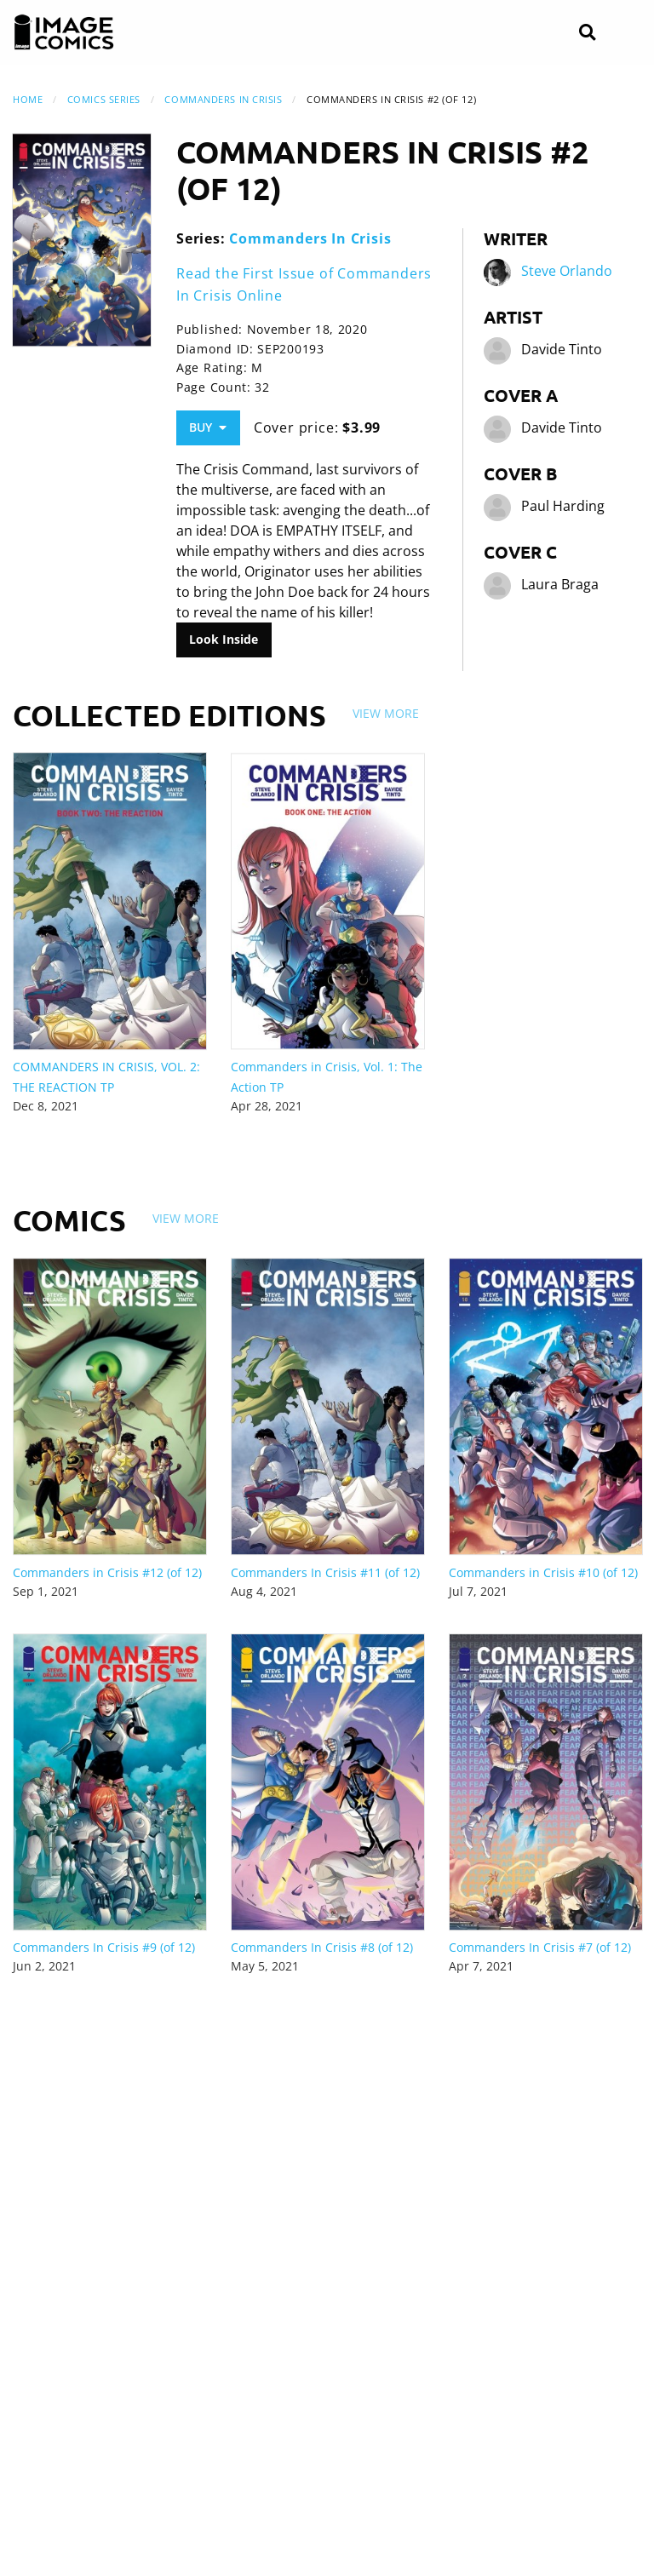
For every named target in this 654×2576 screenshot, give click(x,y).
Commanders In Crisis (223, 99)
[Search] (587, 33)
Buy (208, 427)
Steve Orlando (566, 270)
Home (28, 99)
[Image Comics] (64, 32)
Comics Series (104, 99)
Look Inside (223, 639)
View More (386, 713)
